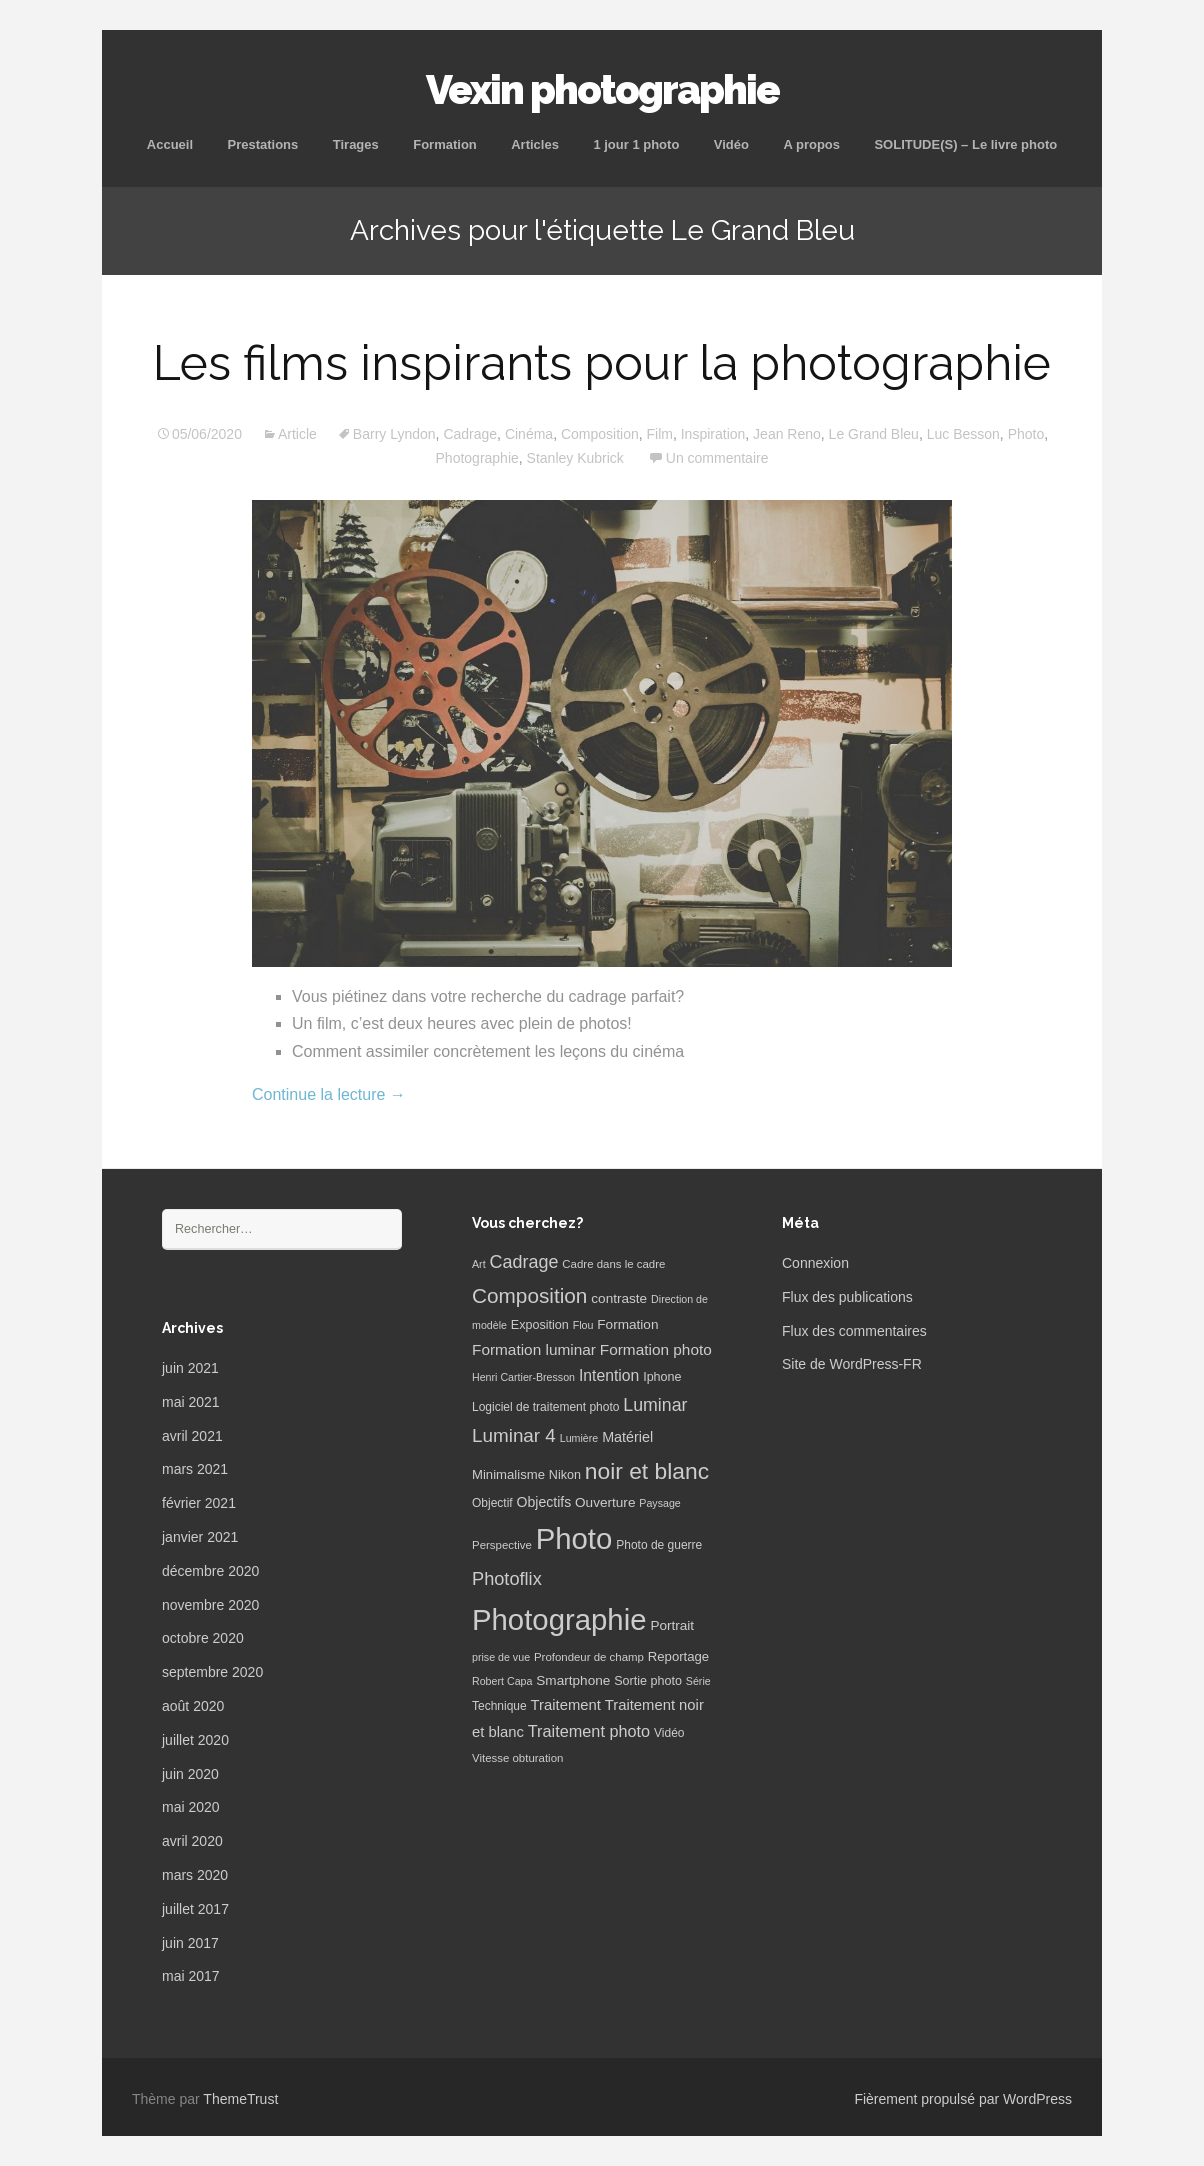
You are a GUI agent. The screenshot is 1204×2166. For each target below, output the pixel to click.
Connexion (815, 1263)
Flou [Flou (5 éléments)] (583, 1325)
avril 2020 (192, 1841)
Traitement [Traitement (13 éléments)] (566, 1705)
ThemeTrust (240, 2099)
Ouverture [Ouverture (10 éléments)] (605, 1502)
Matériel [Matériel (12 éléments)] (627, 1437)
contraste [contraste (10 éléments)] (619, 1298)
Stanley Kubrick (575, 458)
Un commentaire (717, 458)
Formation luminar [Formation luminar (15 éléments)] (534, 1349)
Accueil (170, 144)
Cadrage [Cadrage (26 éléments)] (524, 1262)
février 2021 (199, 1503)
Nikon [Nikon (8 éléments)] (565, 1475)
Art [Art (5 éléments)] (479, 1264)
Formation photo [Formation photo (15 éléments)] (656, 1349)
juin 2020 (190, 1774)
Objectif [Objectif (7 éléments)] (492, 1503)
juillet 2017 (195, 1909)
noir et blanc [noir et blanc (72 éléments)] (647, 1471)
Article (297, 434)
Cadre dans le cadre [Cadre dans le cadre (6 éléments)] (613, 1264)
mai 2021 (191, 1402)
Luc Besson (963, 434)
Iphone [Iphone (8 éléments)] (662, 1377)
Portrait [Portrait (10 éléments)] (672, 1625)
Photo (1026, 434)
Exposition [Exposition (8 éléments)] (540, 1325)
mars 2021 (195, 1469)
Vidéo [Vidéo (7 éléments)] (669, 1733)
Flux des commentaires (854, 1331)
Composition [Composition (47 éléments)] (529, 1295)
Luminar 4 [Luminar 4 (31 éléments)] (514, 1435)
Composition (600, 434)
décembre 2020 (210, 1571)
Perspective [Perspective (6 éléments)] (502, 1545)
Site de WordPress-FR (852, 1364)
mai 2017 (191, 1976)
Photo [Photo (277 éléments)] (574, 1538)
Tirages (356, 144)
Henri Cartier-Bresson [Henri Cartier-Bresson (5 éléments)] (523, 1377)
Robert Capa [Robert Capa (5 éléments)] (502, 1681)
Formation (445, 144)
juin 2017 (190, 1943)
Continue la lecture (329, 1094)
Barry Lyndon (394, 434)
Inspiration (713, 434)
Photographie (477, 458)
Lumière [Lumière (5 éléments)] (579, 1438)
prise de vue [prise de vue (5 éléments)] (501, 1657)
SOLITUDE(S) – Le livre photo (965, 144)
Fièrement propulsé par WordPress (963, 2099)
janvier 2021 (200, 1537)
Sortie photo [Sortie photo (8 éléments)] (648, 1681)
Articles (535, 144)
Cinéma (529, 434)
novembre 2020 (210, 1605)
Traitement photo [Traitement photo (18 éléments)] (589, 1731)
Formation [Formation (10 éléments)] (627, 1324)
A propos (811, 144)
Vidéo (731, 144)
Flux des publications (847, 1297)
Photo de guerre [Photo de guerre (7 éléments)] (659, 1545)
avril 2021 (192, 1436)
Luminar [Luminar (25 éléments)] (655, 1405)
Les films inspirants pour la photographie (602, 363)
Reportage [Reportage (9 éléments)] (678, 1656)
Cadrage (470, 434)
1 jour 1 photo (636, 144)
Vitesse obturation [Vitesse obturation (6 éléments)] (517, 1758)
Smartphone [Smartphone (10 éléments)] (573, 1680)
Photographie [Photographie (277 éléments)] (559, 1619)
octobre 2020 (203, 1638)
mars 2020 (195, 1875)
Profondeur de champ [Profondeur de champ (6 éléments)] (589, 1657)
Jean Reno (787, 434)
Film (660, 434)
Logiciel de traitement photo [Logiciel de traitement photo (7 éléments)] (545, 1407)
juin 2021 (190, 1368)
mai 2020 (191, 1807)
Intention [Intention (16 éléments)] (609, 1375)
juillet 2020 (195, 1740)
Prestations (262, 144)
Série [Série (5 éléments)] (698, 1681)
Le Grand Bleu (874, 434)
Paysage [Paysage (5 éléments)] (659, 1503)
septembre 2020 (212, 1672)
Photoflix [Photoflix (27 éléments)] (507, 1579)
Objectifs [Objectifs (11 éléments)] (544, 1502)
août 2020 (193, 1706)
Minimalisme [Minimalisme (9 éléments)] (508, 1474)
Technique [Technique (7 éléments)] (499, 1706)
